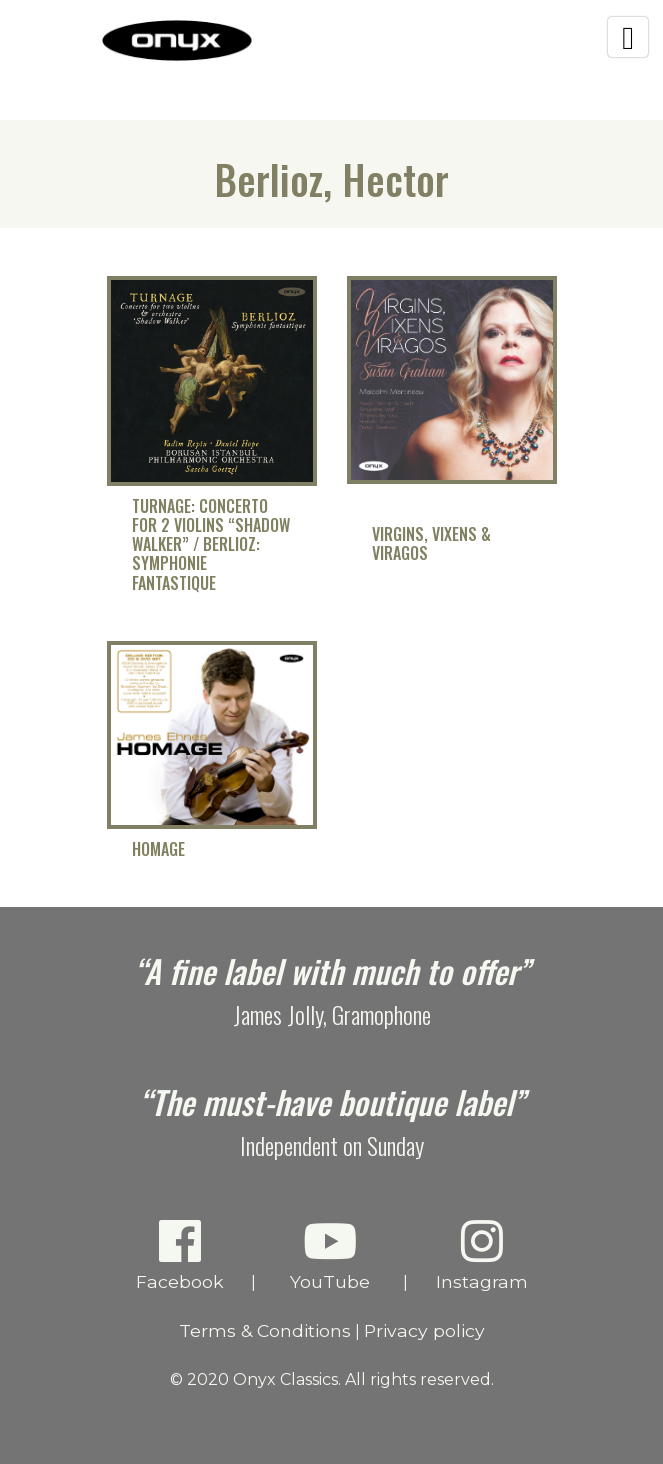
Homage (158, 849)
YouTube (329, 1254)
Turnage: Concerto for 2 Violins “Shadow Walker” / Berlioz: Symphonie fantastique (211, 545)
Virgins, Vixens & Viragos (431, 544)
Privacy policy (424, 1330)
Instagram (481, 1254)
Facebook (179, 1254)
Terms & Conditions (265, 1330)
